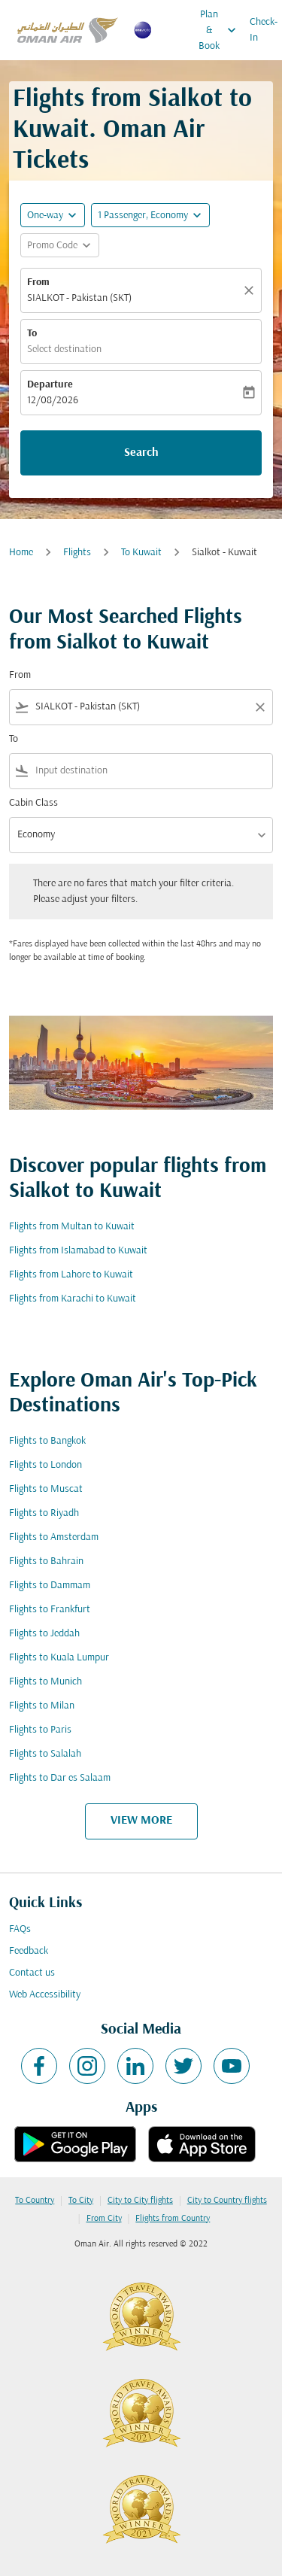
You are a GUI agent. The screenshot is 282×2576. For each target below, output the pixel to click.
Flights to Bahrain (46, 1561)
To (32, 333)
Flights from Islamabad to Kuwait (78, 1250)
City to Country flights (227, 2200)
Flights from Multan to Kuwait (72, 1226)
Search (141, 453)
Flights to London (45, 1465)
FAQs (20, 1929)
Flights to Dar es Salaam (60, 1778)
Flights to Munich (45, 1681)
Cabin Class (33, 803)
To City (80, 2200)
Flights (77, 552)
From (38, 282)
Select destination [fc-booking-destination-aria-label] (64, 349)
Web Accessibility (44, 1994)
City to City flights (140, 2200)
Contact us (32, 1973)
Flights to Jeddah (44, 1633)
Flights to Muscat (46, 1489)
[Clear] (251, 290)
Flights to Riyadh (44, 1513)
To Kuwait (141, 552)
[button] (150, 215)
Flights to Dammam (49, 1585)
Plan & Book (221, 30)
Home (21, 552)
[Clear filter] (259, 707)
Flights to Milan (41, 1706)
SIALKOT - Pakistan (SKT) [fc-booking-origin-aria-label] (79, 298)
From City (104, 2218)
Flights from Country (172, 2218)
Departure (50, 384)
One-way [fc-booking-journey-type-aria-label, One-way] (45, 215)
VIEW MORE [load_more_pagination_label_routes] (141, 1821)
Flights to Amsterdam (54, 1537)
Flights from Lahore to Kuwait (71, 1274)
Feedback (28, 1951)
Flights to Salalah (45, 1754)
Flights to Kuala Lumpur (59, 1657)
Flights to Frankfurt (49, 1609)
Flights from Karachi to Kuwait (72, 1299)
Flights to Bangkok (47, 1441)
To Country (34, 2200)
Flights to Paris (40, 1730)
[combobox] (141, 707)
